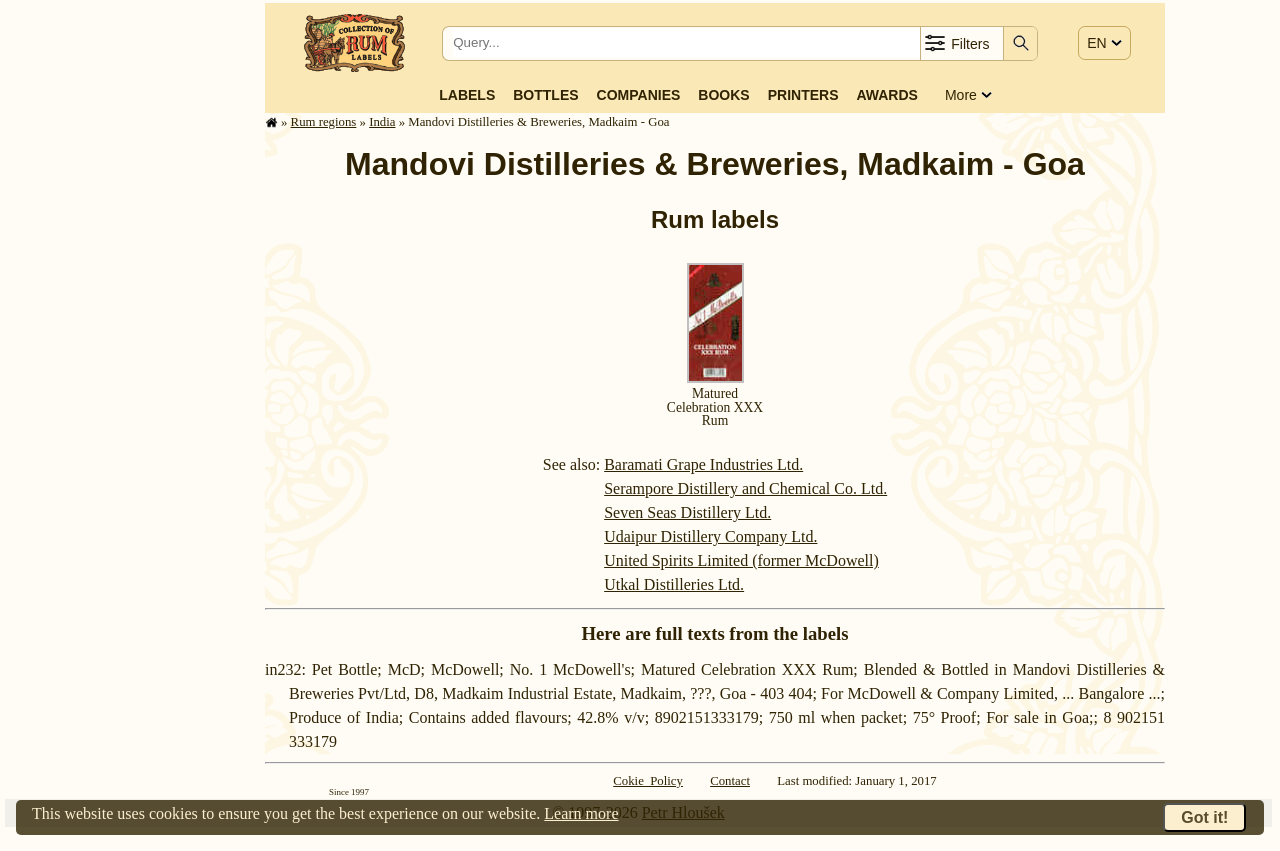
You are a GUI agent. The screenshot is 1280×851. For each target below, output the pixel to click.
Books (723, 95)
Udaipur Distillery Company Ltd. (710, 536)
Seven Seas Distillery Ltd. (687, 512)
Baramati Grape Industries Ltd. (703, 464)
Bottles (545, 95)
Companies (639, 95)
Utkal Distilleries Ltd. (674, 584)
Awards (886, 95)
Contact (730, 781)
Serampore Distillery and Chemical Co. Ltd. (745, 488)
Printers (803, 95)
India (382, 122)
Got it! (1204, 817)
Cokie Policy (648, 781)
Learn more (581, 813)
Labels (467, 95)
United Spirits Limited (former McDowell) (741, 560)
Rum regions (324, 122)
